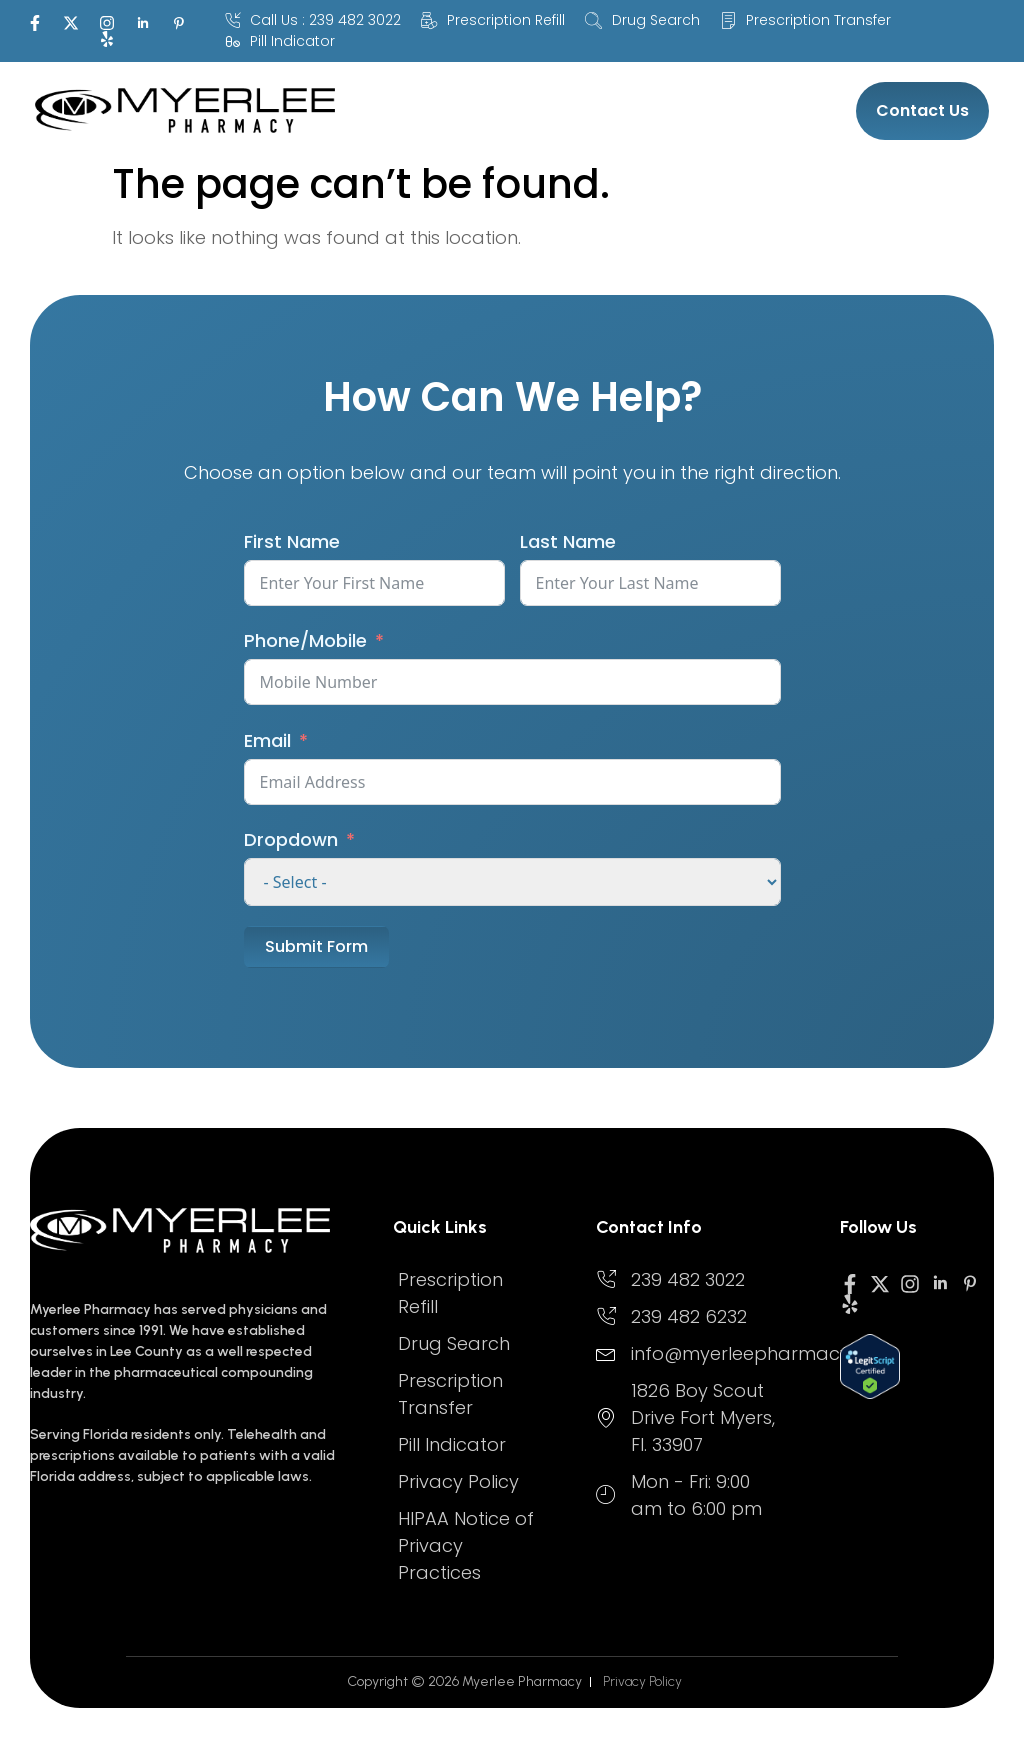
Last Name (568, 541)
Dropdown (291, 839)
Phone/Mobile (305, 640)
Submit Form (316, 946)
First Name (292, 541)
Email (267, 740)
